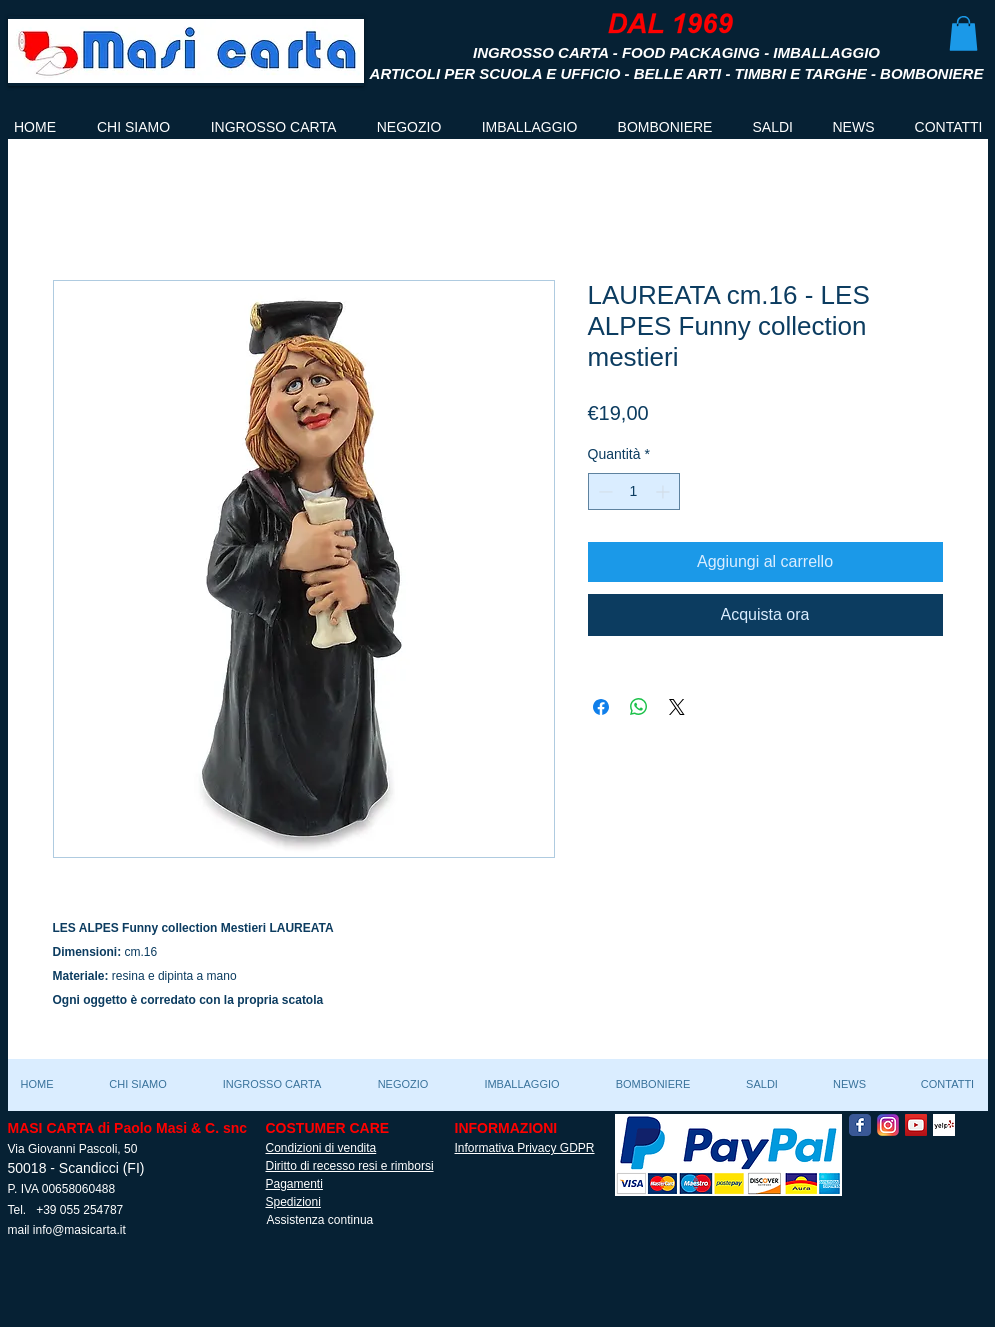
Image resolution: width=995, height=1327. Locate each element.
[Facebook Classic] (860, 1125)
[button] (963, 33)
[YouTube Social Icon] (916, 1125)
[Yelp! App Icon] (944, 1125)
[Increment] (664, 491)
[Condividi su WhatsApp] (639, 707)
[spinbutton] (634, 491)
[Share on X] (677, 707)
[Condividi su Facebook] (601, 707)
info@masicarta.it (79, 1230)
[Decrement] (603, 491)
